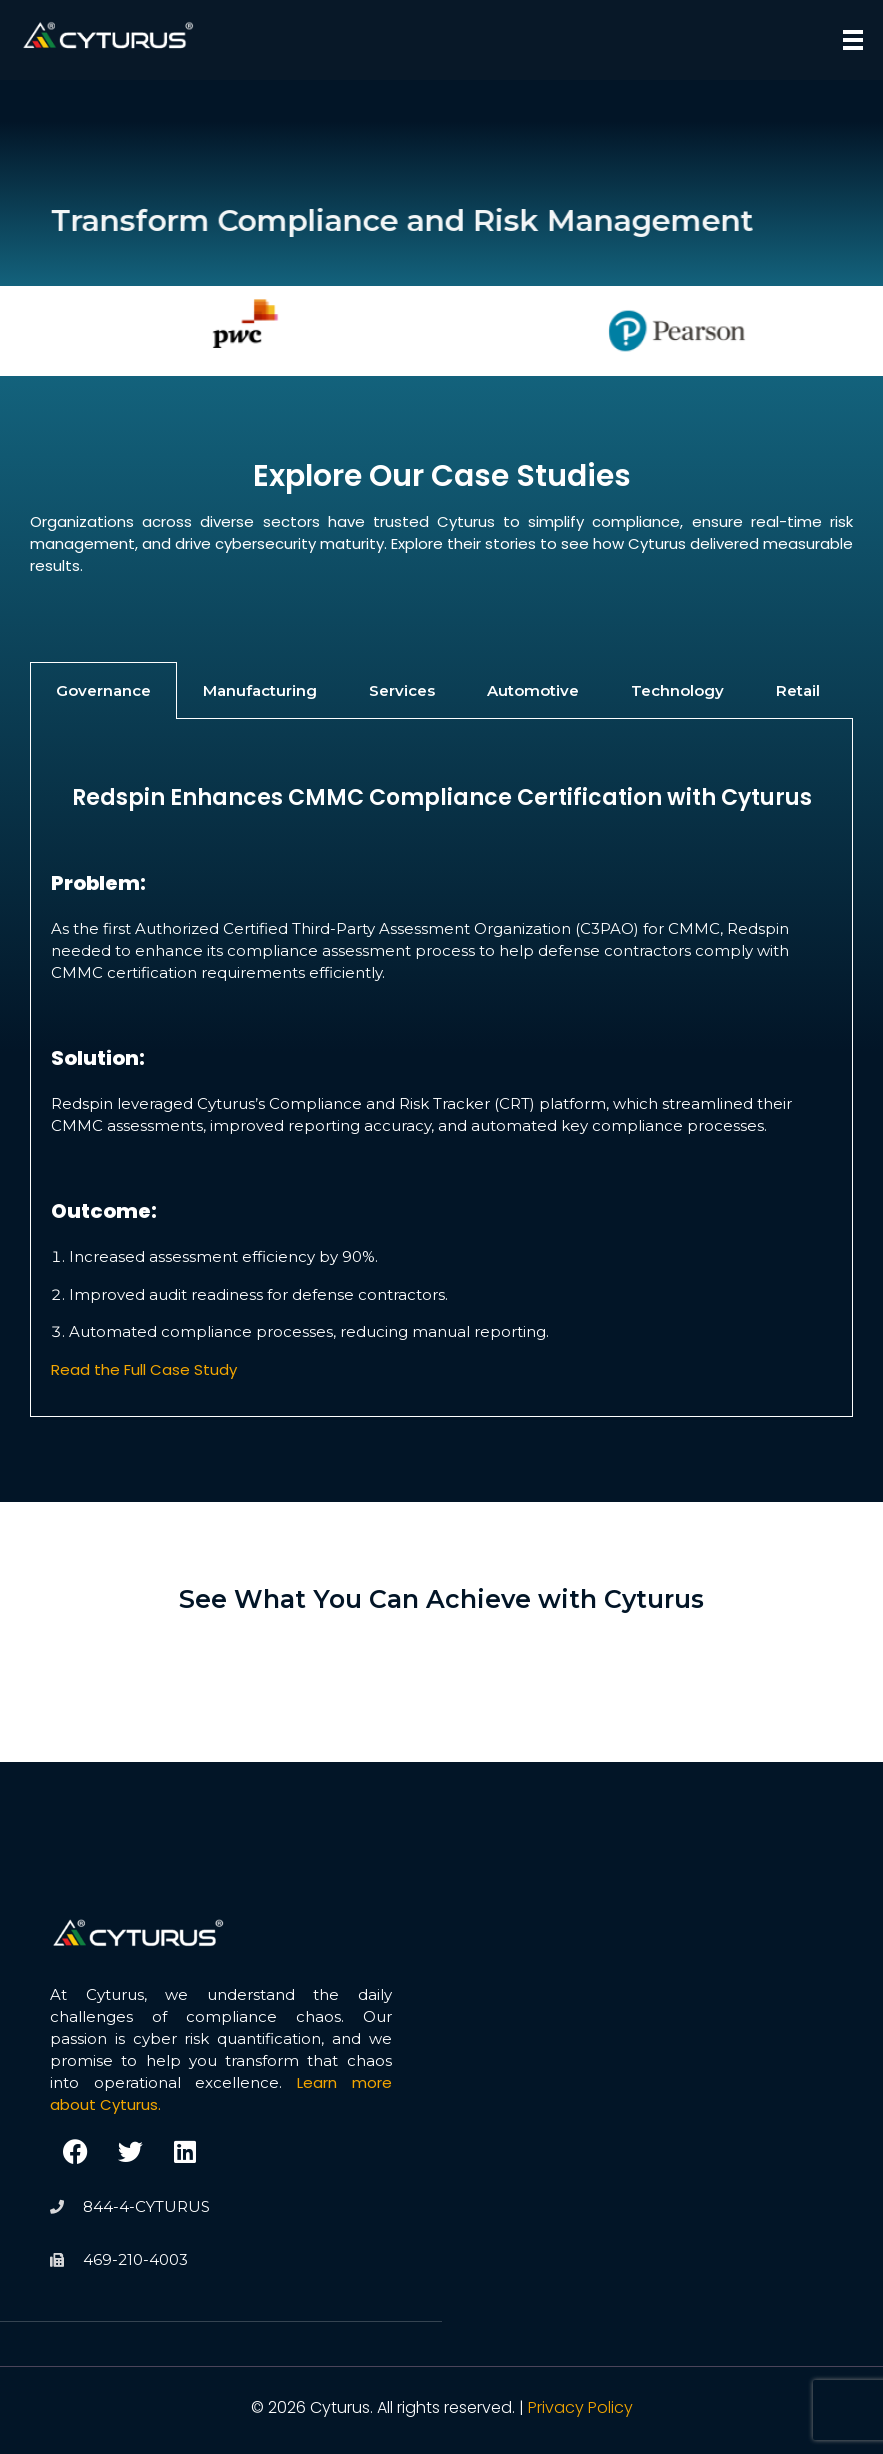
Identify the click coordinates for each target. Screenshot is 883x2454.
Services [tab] (402, 690)
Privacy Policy (580, 2407)
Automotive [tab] (533, 690)
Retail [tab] (798, 690)
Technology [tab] (677, 690)
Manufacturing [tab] (260, 690)
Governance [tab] (103, 690)
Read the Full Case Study (144, 1369)
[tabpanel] (441, 1067)
